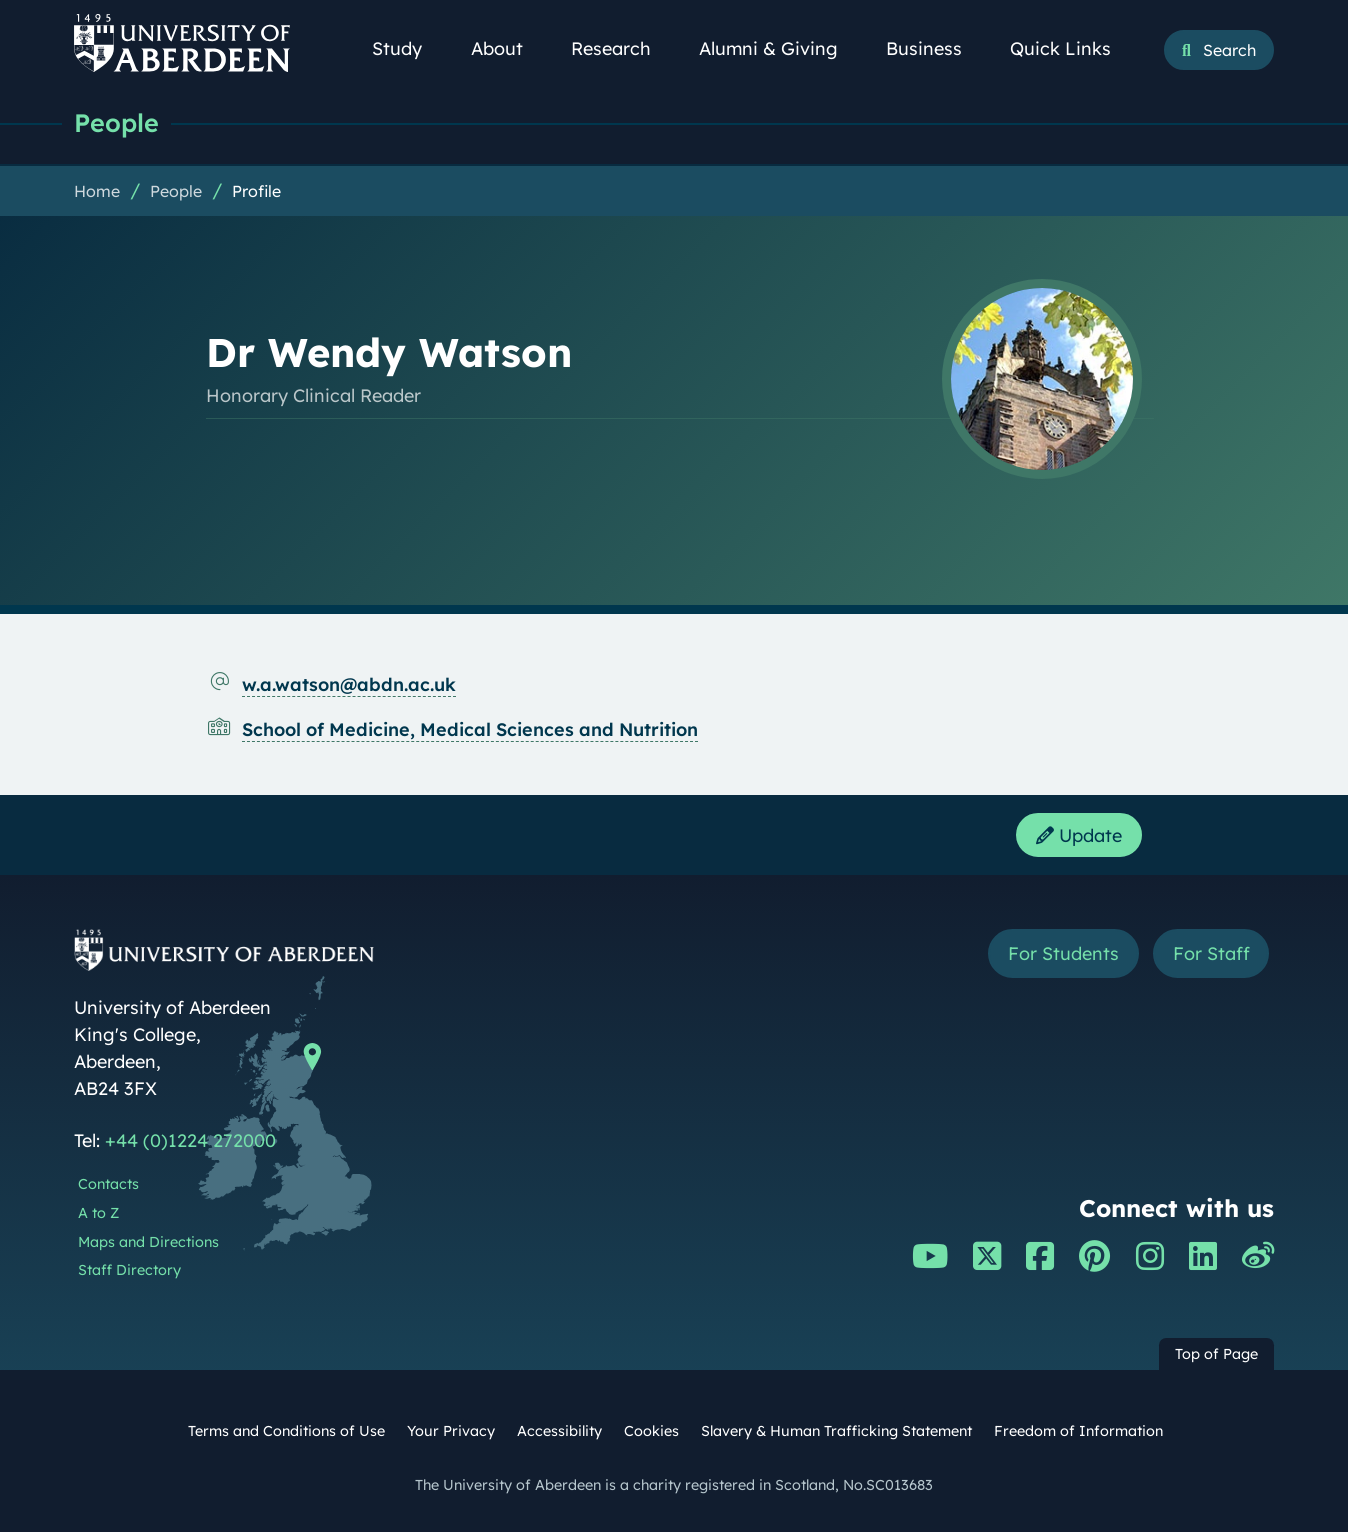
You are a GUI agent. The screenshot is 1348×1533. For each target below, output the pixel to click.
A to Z (98, 1214)
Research (622, 48)
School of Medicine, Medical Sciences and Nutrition (470, 729)
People (116, 122)
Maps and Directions (148, 1243)
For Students (1062, 954)
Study (408, 48)
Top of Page (1216, 1355)
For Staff (1210, 954)
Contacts (108, 1185)
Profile (256, 191)
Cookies (651, 1432)
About (508, 48)
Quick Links (1071, 48)
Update (1079, 835)
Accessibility (559, 1432)
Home (97, 191)
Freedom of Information (1078, 1432)
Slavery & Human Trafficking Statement (836, 1432)
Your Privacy (451, 1432)
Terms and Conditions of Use (286, 1432)
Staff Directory (129, 1271)
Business (935, 48)
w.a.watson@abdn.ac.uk (349, 684)
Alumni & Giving (779, 48)
